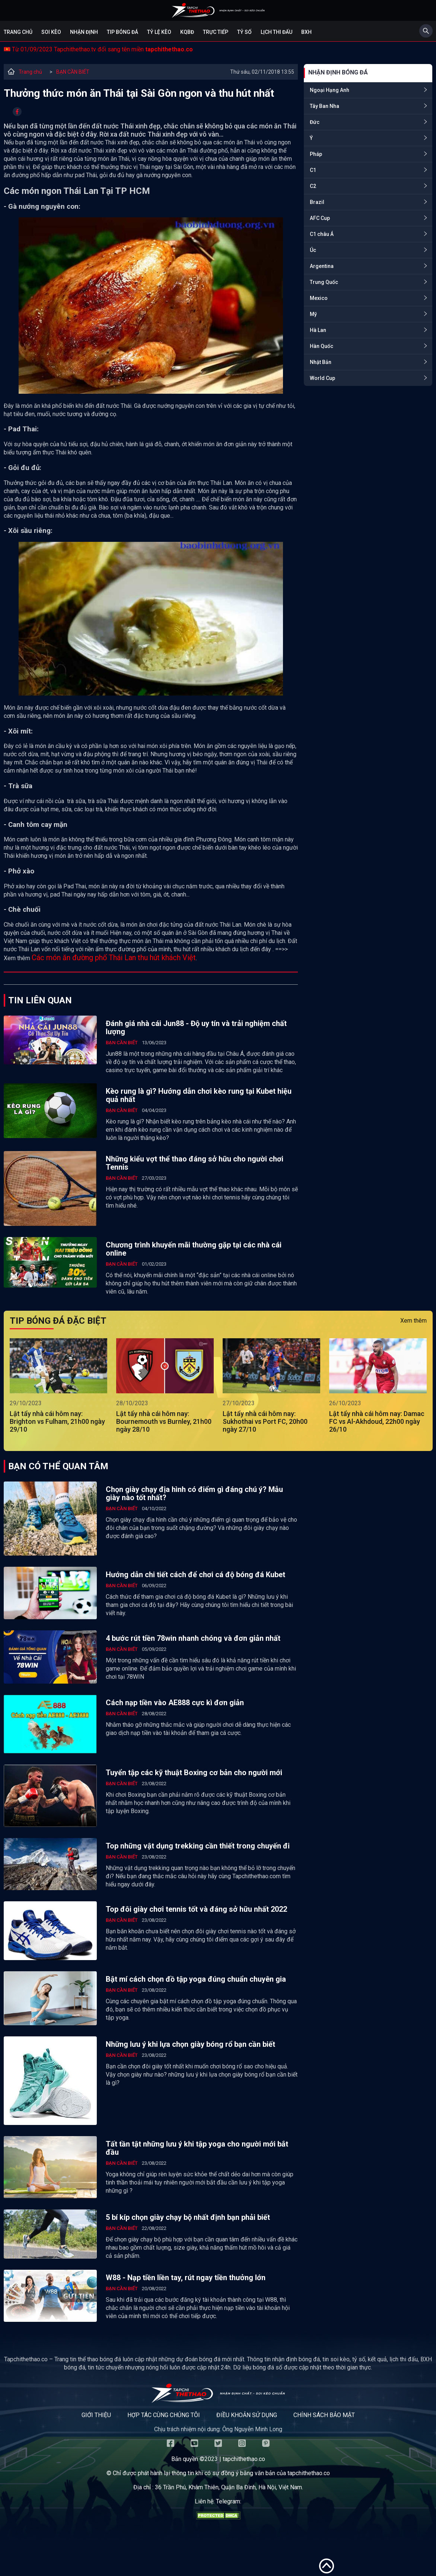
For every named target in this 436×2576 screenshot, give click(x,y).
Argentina (322, 266)
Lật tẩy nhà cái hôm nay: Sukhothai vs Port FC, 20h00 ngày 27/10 (265, 1421)
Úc (313, 250)
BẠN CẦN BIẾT (72, 72)
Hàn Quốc (321, 346)
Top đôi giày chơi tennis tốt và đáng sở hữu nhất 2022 (196, 1909)
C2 (313, 186)
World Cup (322, 378)
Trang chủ (18, 32)
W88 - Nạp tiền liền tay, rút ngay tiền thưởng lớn (185, 2277)
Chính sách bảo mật (324, 2415)
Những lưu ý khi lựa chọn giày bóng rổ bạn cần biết (190, 2044)
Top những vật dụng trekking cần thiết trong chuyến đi (198, 1845)
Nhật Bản (320, 362)
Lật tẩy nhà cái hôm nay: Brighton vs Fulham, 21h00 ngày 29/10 (57, 1421)
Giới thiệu (96, 2415)
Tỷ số (244, 32)
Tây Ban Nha (324, 106)
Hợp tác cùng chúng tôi (163, 2415)
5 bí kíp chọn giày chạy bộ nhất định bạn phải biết (188, 2217)
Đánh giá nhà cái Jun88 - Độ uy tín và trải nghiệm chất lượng (196, 1027)
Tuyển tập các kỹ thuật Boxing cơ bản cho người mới (194, 1772)
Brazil (317, 202)
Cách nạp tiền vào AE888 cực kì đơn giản (175, 1702)
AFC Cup (320, 218)
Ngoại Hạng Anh (329, 90)
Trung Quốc (324, 282)
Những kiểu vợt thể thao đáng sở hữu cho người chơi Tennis (194, 1163)
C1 (313, 170)
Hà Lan (318, 330)
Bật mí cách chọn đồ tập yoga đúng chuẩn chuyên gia (196, 1979)
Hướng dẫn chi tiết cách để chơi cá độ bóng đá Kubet (195, 1574)
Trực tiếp (215, 32)
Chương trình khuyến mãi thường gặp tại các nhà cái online (193, 1248)
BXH (306, 32)
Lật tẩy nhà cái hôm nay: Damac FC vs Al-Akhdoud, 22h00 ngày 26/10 (376, 1421)
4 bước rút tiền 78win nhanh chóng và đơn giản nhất (193, 1638)
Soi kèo (51, 32)
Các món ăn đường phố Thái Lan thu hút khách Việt (114, 957)
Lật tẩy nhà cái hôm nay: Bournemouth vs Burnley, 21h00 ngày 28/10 (163, 1421)
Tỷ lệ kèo (159, 32)
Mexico (319, 298)
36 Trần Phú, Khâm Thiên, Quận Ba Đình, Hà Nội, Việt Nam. (229, 2487)
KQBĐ (187, 32)
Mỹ (313, 314)
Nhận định (84, 32)
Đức (314, 122)
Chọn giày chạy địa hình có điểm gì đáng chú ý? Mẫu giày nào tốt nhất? (194, 1493)
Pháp (316, 154)
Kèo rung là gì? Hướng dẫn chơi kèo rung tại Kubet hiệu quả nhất (199, 1095)
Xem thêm (413, 1320)
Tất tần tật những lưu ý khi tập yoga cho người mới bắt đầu (197, 2148)
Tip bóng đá (122, 32)
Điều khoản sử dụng (246, 2415)
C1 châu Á (322, 234)
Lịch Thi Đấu (276, 32)
